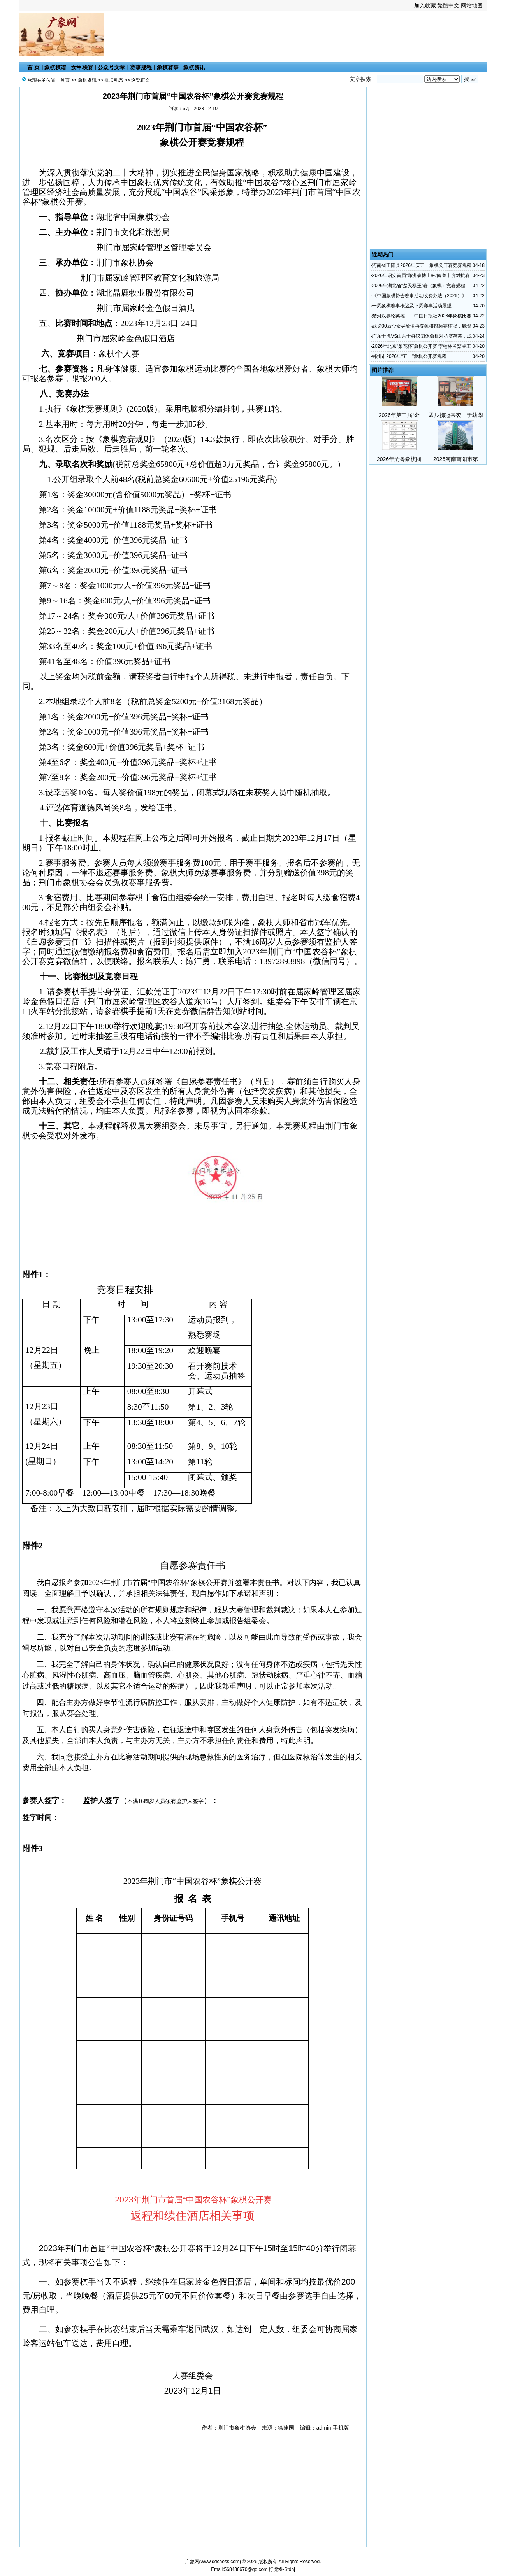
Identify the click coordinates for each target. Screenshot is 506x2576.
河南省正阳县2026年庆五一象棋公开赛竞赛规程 (421, 265)
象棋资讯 (194, 67)
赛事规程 (141, 67)
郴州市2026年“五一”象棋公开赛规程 (409, 356)
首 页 (33, 67)
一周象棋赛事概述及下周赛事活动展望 (412, 306)
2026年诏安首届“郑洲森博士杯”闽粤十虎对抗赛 (421, 275)
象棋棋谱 (55, 67)
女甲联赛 (82, 67)
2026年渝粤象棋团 (399, 459)
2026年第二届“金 (399, 415)
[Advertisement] (194, 37)
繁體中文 (448, 5)
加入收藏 (425, 5)
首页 (65, 80)
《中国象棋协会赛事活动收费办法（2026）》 (419, 295)
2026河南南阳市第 (455, 459)
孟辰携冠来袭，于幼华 (456, 415)
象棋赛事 (168, 67)
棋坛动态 (113, 80)
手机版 (341, 2428)
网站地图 (472, 5)
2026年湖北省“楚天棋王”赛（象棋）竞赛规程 (418, 285)
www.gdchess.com (220, 2561)
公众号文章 (111, 67)
